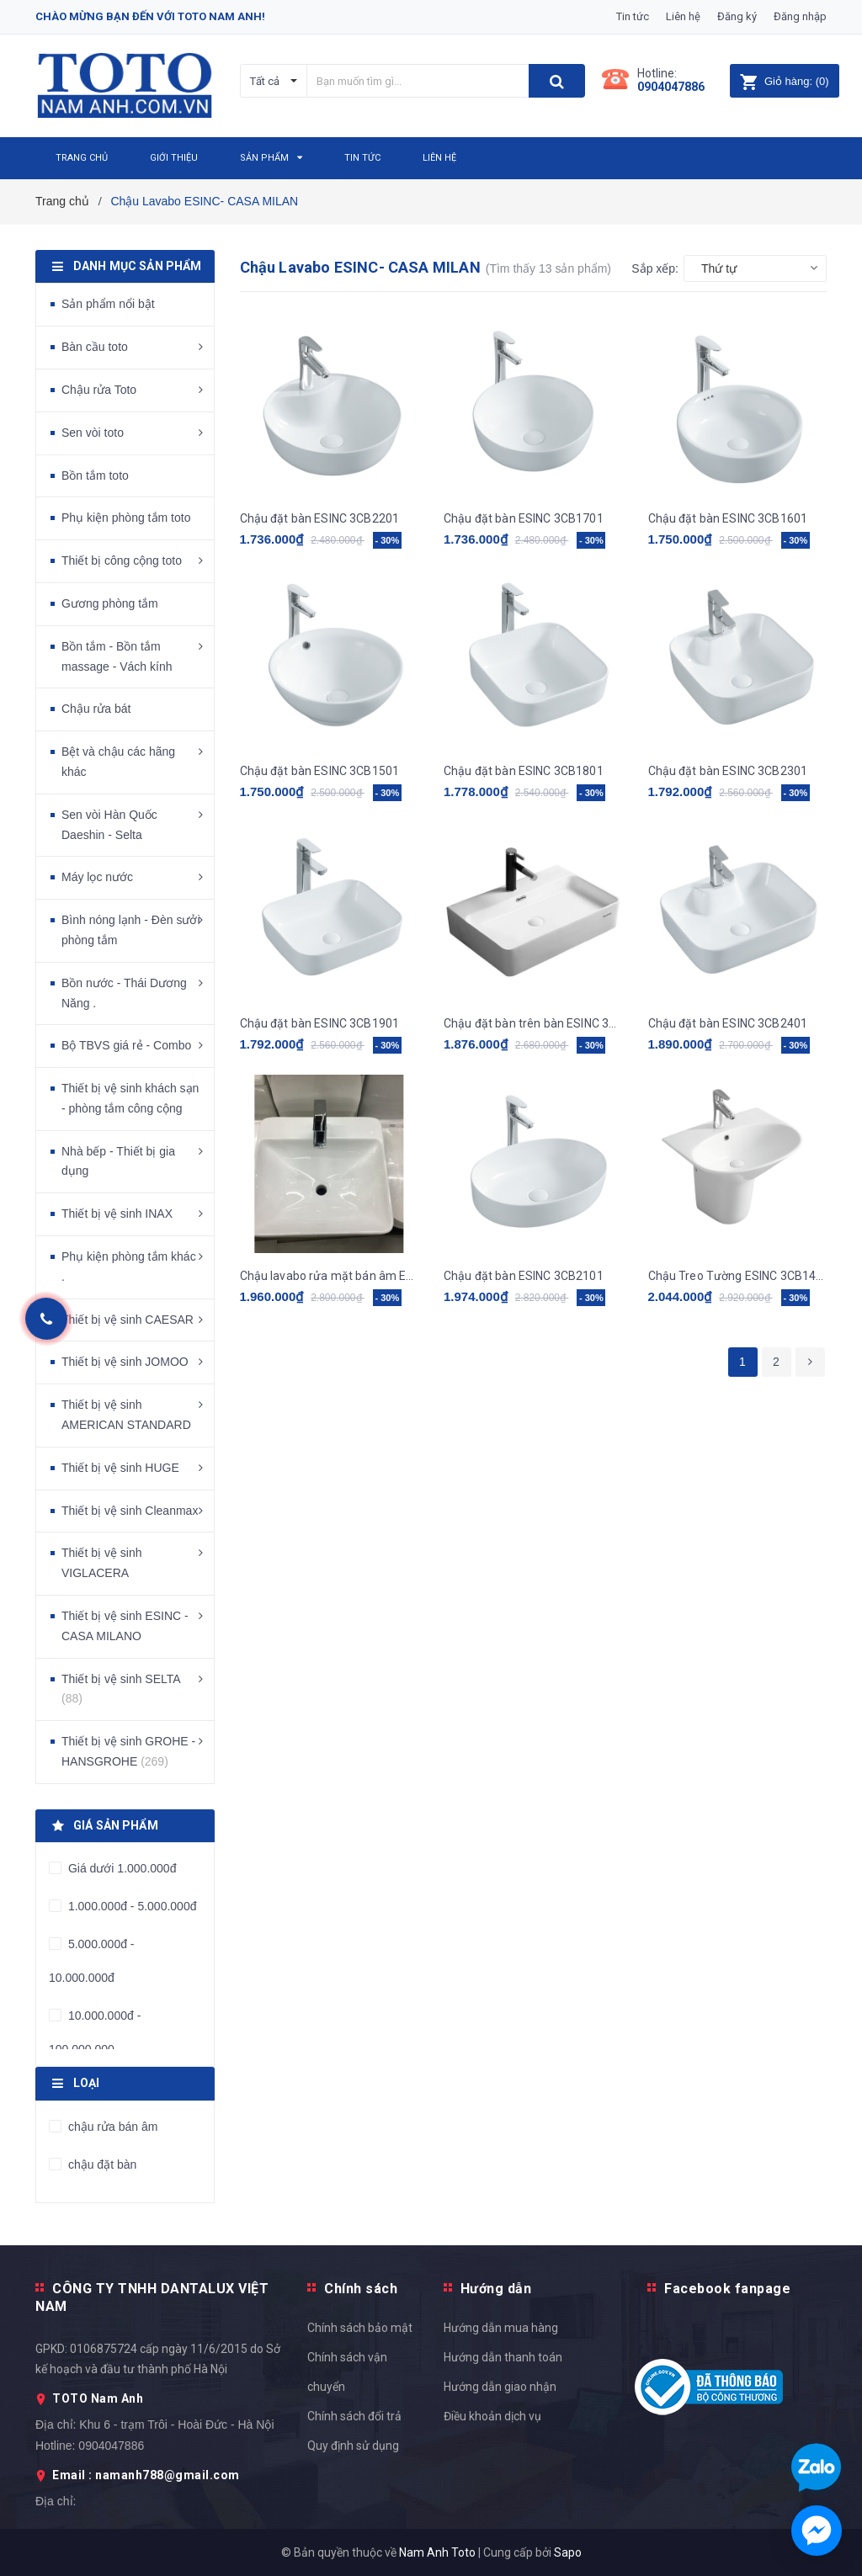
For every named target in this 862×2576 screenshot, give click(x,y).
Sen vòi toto (92, 432)
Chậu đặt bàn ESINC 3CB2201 (320, 518)
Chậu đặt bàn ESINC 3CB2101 (524, 1276)
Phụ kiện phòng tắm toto (125, 517)
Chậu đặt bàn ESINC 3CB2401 (728, 1023)
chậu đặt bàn (100, 2164)
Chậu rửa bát (95, 708)
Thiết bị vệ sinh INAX (117, 1213)
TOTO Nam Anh (97, 2398)
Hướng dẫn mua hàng (501, 2327)
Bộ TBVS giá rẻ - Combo (126, 1045)
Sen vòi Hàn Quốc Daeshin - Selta (109, 825)
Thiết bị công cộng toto (121, 560)
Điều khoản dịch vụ (492, 2416)
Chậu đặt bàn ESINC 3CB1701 (524, 518)
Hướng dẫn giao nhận (500, 2386)
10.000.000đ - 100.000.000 (95, 2032)
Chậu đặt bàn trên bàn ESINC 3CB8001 (533, 1023)
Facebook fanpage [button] (727, 2289)
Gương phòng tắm (109, 603)
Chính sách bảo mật (359, 2327)
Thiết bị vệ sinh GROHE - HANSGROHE (128, 1751)
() (784, 81)
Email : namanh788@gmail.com (146, 2475)
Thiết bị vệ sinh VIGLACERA (101, 1563)
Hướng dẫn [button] (496, 2289)
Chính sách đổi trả (354, 2416)
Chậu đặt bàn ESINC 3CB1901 (320, 1023)
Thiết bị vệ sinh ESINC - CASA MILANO (125, 1626)
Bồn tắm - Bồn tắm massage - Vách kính (117, 656)
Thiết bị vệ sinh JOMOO (125, 1361)
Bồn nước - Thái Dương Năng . (124, 993)
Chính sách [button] (360, 2289)
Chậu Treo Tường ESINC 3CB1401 (737, 1276)
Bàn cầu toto (94, 346)
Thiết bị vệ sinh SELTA (120, 1689)
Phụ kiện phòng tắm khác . (128, 1266)
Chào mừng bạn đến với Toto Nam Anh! (150, 16)
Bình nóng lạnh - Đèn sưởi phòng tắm (130, 930)
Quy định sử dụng (353, 2445)
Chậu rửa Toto (98, 389)
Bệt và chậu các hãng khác (118, 761)
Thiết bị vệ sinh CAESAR (127, 1319)
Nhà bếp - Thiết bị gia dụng (118, 1161)
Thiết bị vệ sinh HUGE (120, 1467)
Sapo (568, 2552)
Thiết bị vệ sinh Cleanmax (129, 1510)
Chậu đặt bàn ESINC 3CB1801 (524, 771)
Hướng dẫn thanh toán (503, 2357)
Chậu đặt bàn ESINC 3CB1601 (728, 518)
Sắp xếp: (654, 268)
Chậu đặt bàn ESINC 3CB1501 (320, 771)
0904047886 (671, 86)
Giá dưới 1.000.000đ (120, 1868)
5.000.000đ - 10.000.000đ (92, 1960)
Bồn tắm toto (95, 475)
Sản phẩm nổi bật (108, 304)
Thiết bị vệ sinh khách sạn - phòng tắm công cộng (130, 1098)
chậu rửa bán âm (111, 2126)
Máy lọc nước (97, 877)
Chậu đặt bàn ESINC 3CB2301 (728, 771)
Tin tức (632, 16)
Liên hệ (683, 16)
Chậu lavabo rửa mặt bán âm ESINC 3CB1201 (329, 1276)
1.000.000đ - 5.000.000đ (130, 1906)
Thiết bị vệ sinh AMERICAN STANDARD (126, 1414)
